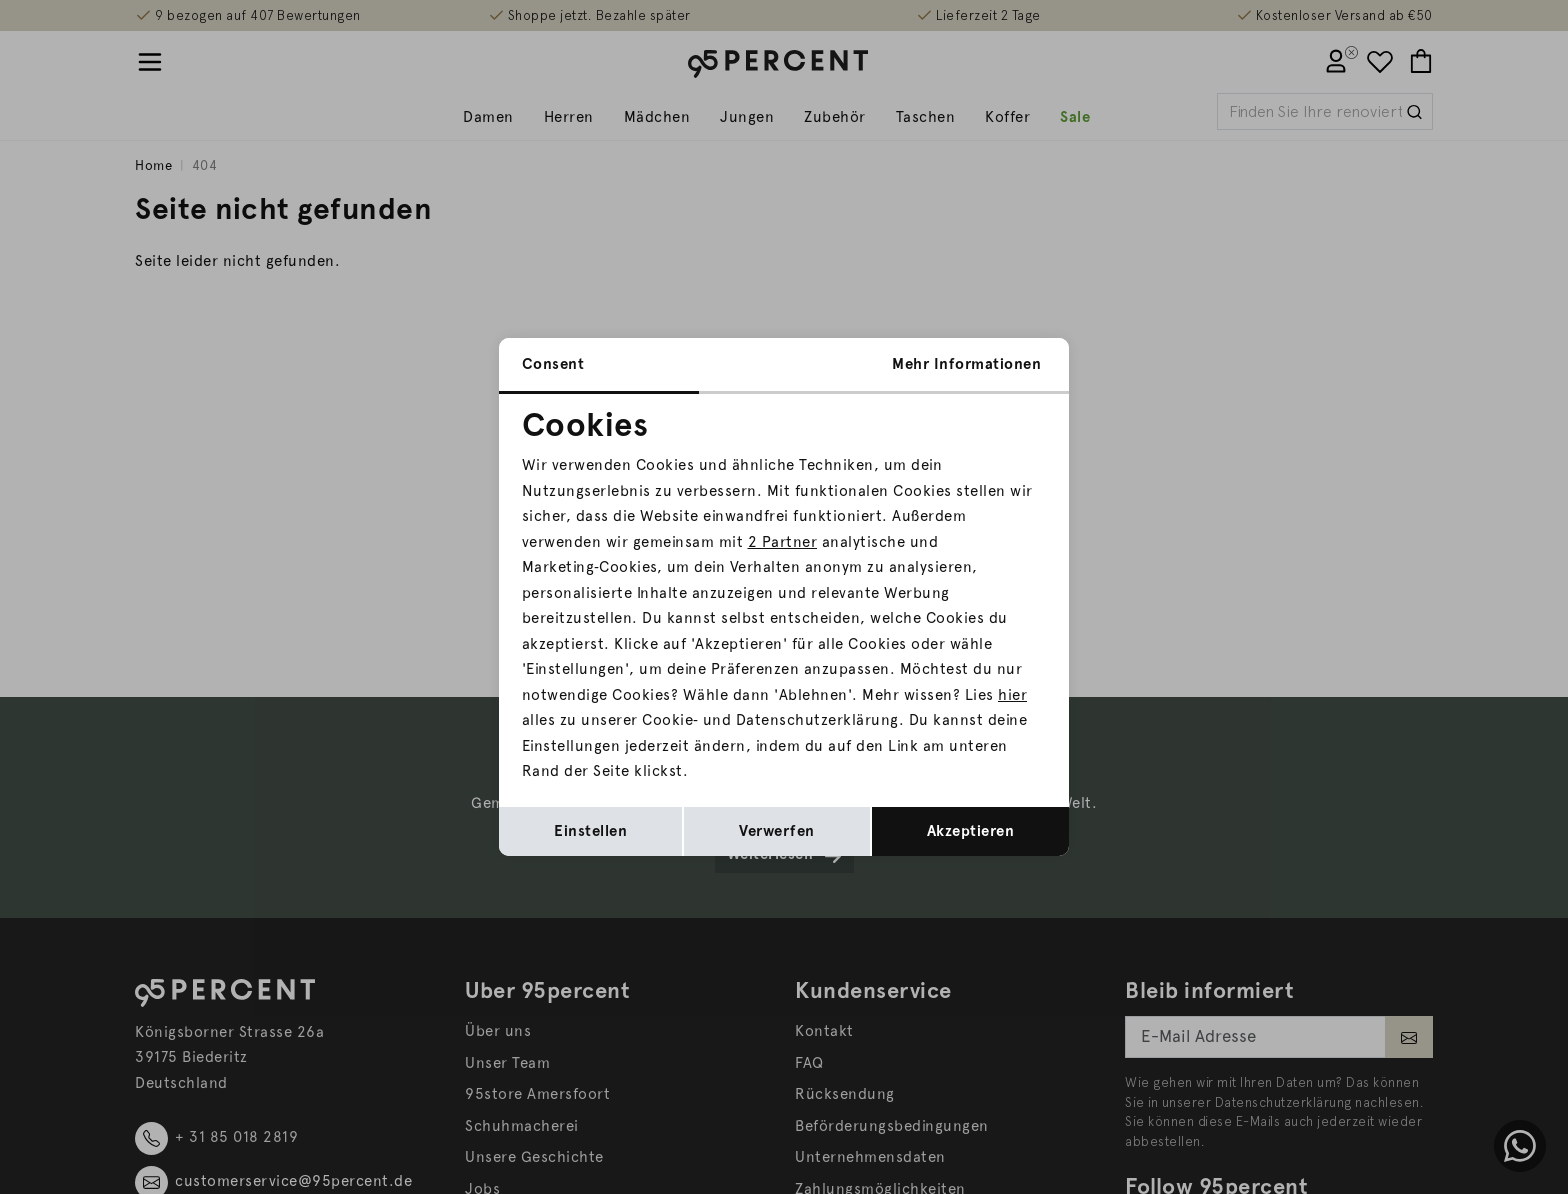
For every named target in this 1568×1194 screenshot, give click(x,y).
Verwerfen (777, 831)
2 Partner (783, 542)
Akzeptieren (971, 831)
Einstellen (590, 831)
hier (1012, 695)
